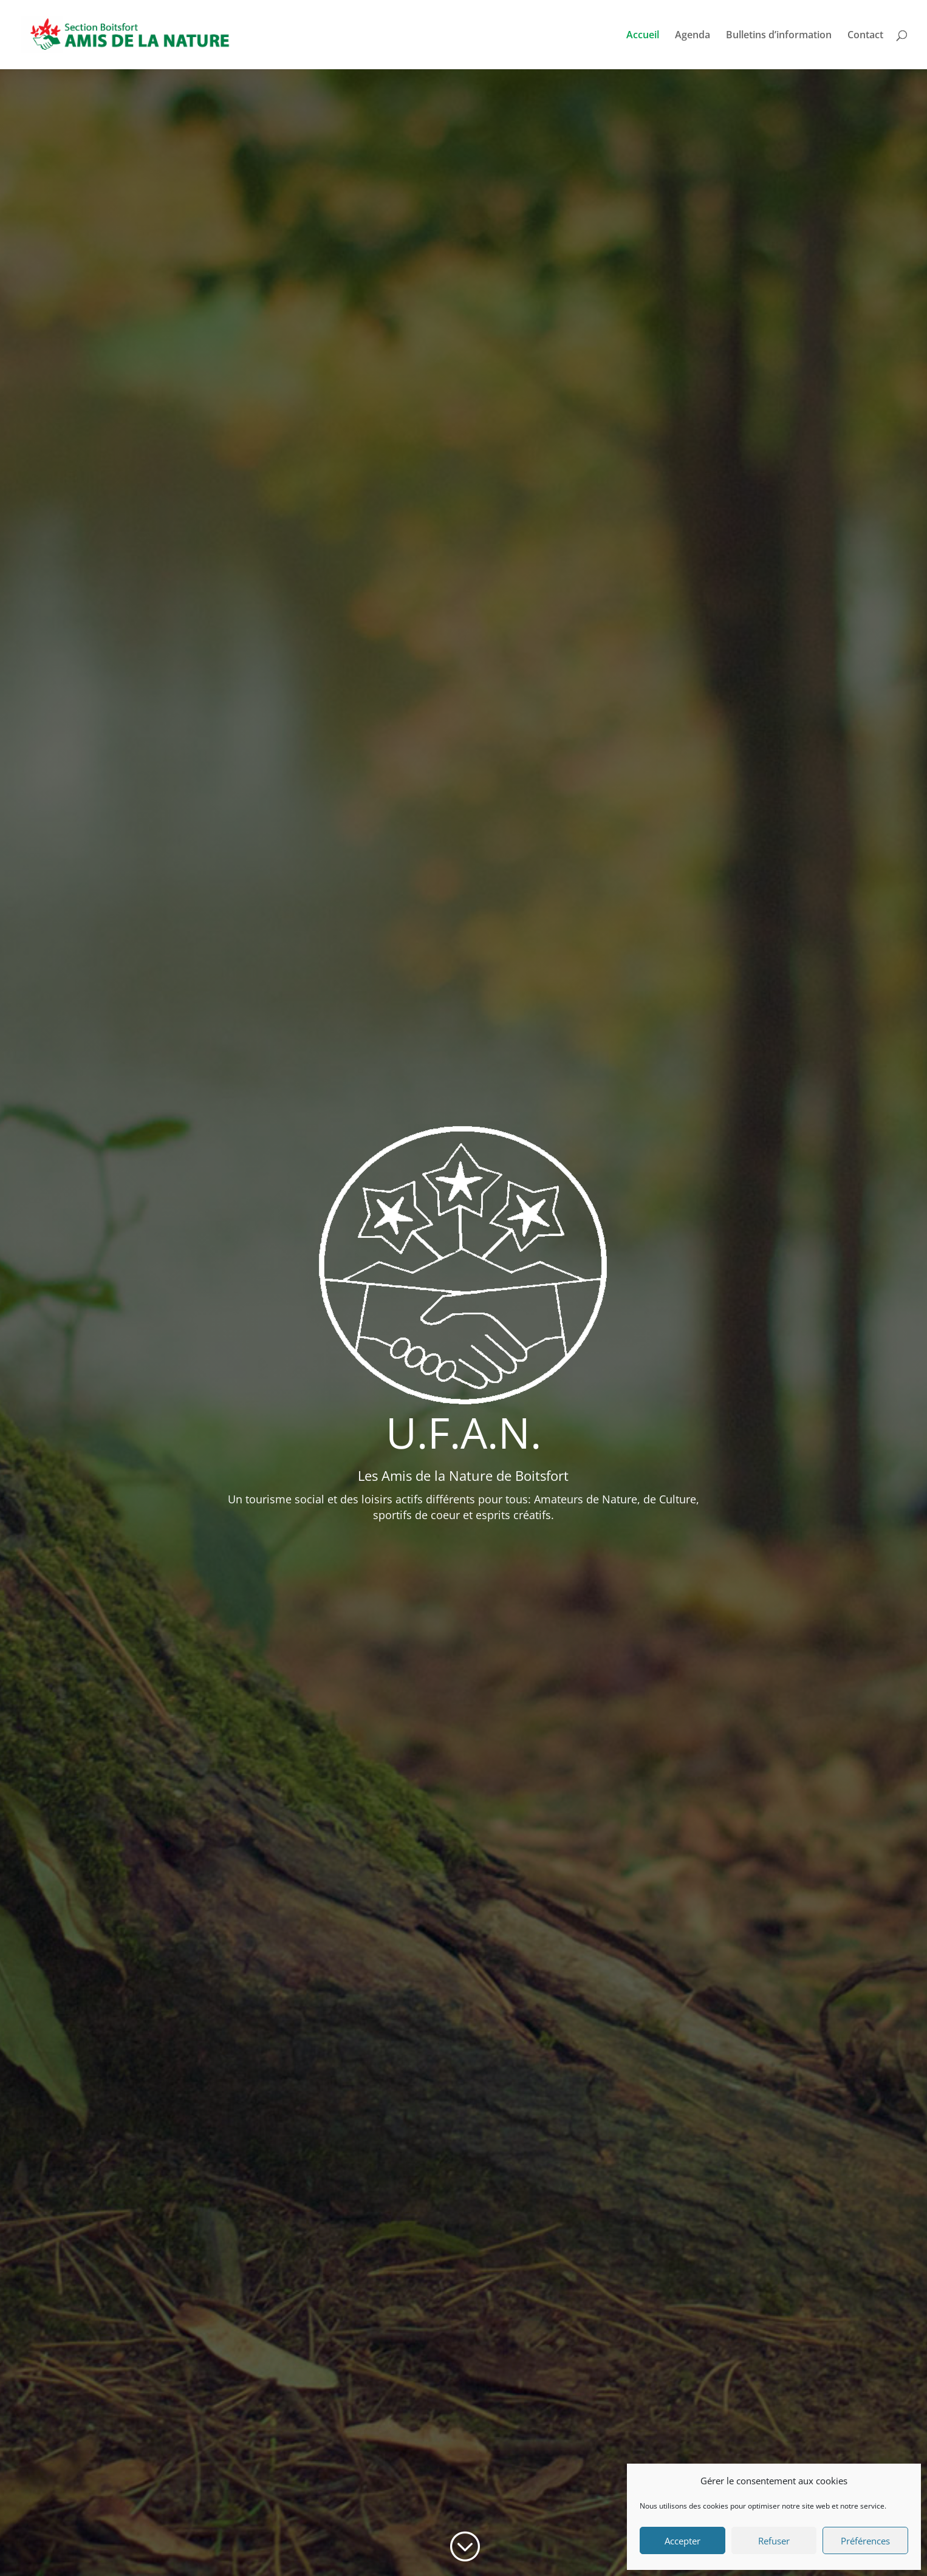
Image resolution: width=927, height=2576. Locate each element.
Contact (865, 35)
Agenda (692, 35)
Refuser (774, 2541)
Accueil (642, 35)
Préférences (865, 2541)
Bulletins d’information (779, 35)
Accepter (682, 2541)
